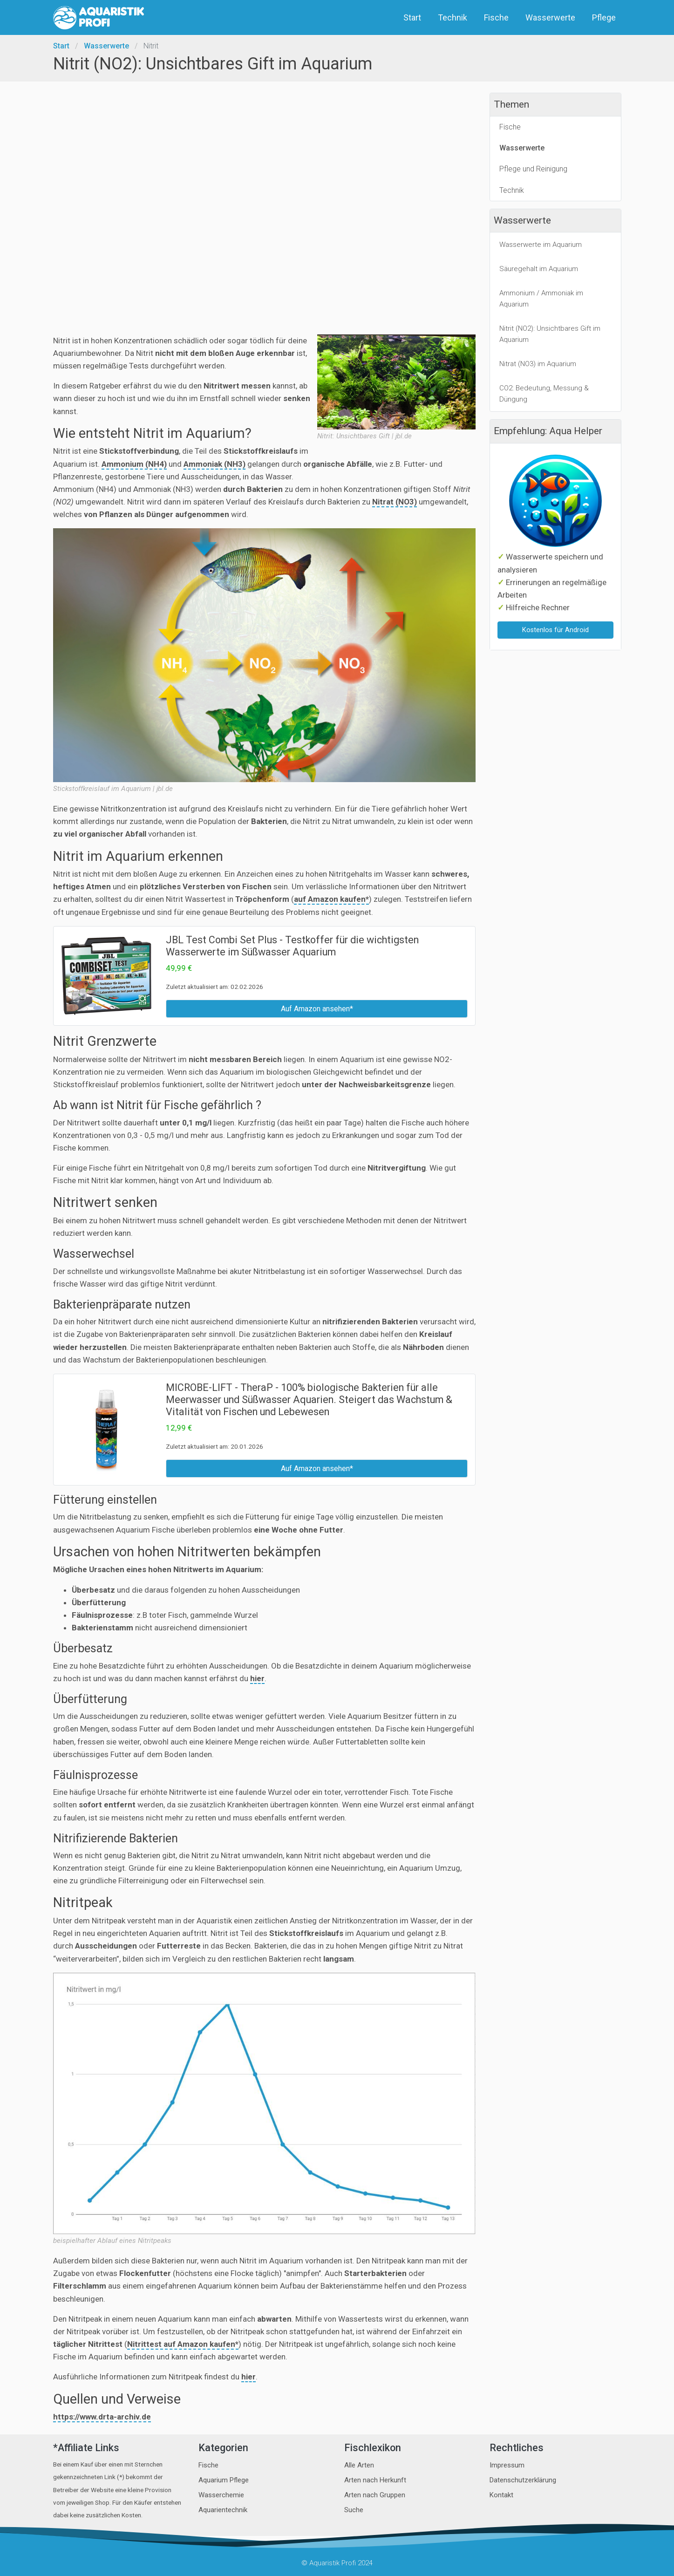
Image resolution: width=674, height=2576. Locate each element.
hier (257, 1678)
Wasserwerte (551, 17)
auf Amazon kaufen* (331, 899)
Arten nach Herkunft (375, 2480)
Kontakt (501, 2495)
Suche (353, 2510)
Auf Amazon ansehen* (317, 1008)
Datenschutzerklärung (523, 2480)
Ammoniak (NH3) (214, 464)
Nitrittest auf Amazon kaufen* (182, 2344)
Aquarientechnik (222, 2510)
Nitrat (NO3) (394, 501)
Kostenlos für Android (555, 630)
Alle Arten (359, 2465)
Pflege (605, 17)
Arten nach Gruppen (374, 2495)
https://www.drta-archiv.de (102, 2416)
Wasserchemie (221, 2495)
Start (413, 17)
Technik (453, 17)
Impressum (507, 2465)
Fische (497, 17)
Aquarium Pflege (223, 2480)
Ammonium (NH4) (134, 464)
